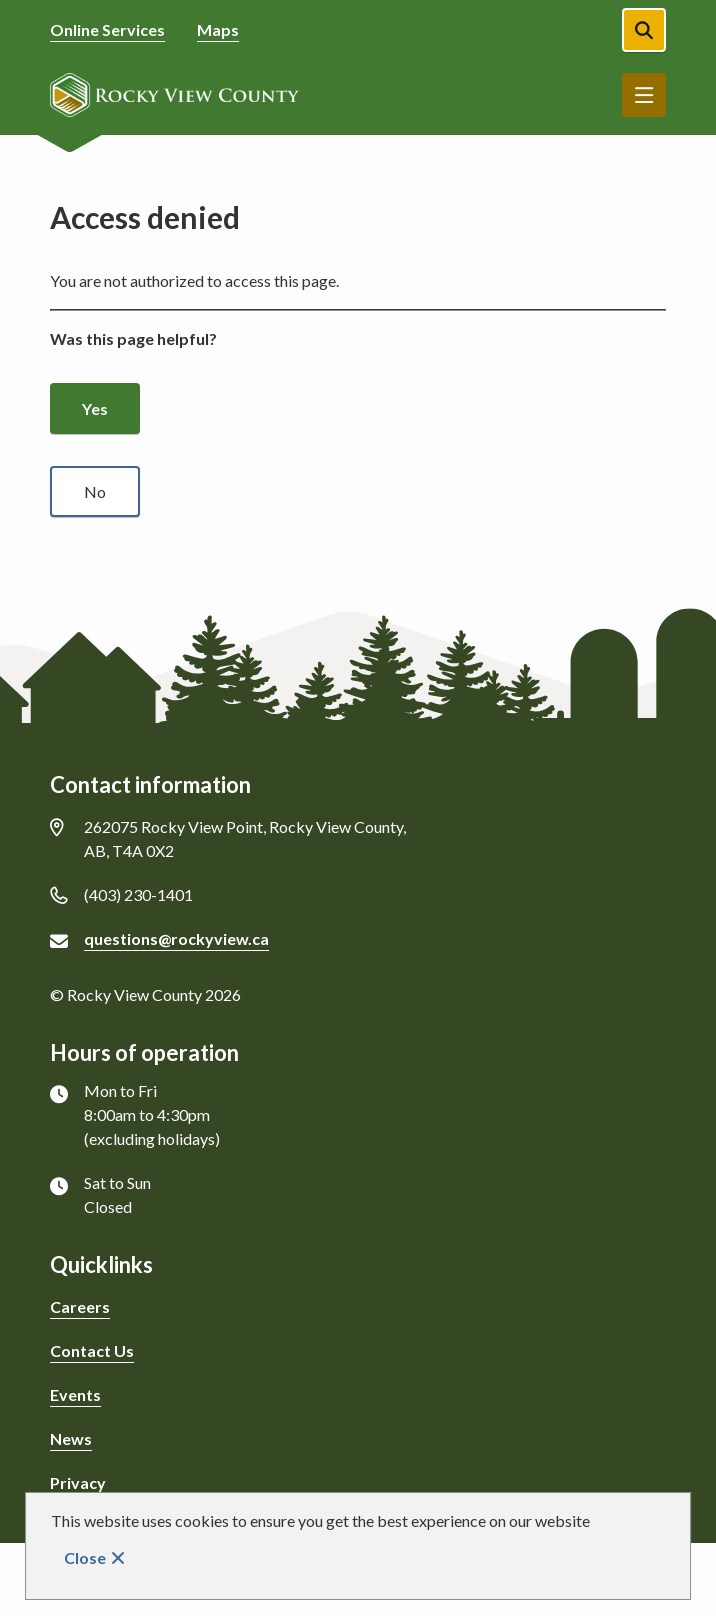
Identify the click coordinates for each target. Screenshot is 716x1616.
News (71, 1438)
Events (75, 1394)
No (95, 491)
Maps (218, 29)
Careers (80, 1306)
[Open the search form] (644, 30)
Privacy (78, 1482)
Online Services (107, 29)
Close (85, 1557)
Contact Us (92, 1350)
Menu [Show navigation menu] (644, 95)
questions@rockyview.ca (176, 938)
